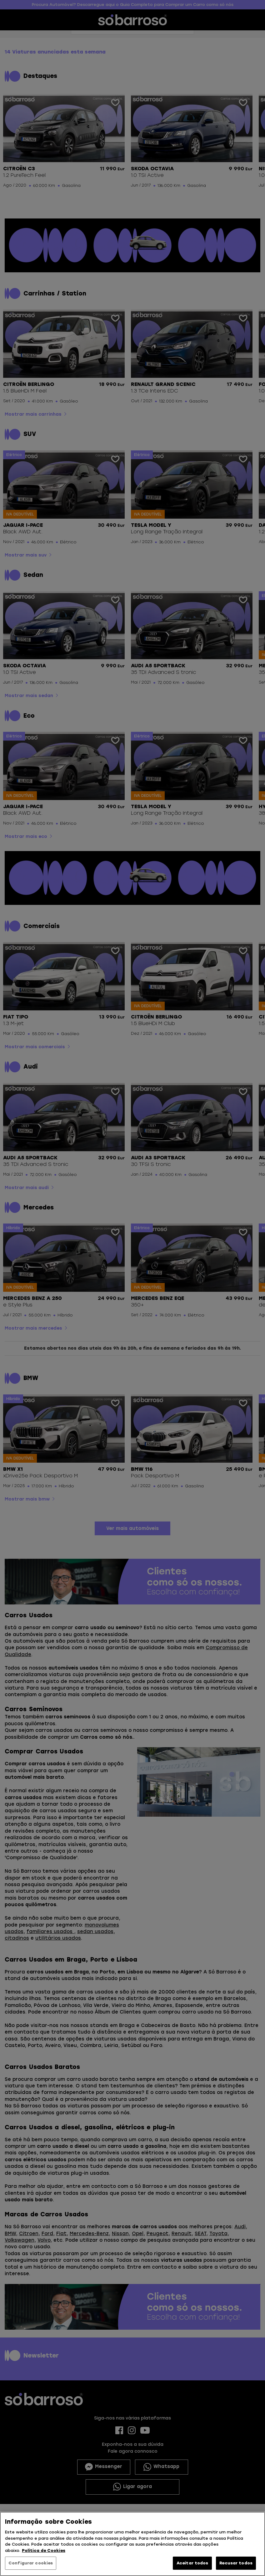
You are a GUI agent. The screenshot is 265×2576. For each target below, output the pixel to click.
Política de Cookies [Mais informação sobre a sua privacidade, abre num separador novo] (43, 2550)
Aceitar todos (192, 2563)
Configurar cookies (30, 2563)
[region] (132, 2544)
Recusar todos (235, 2563)
